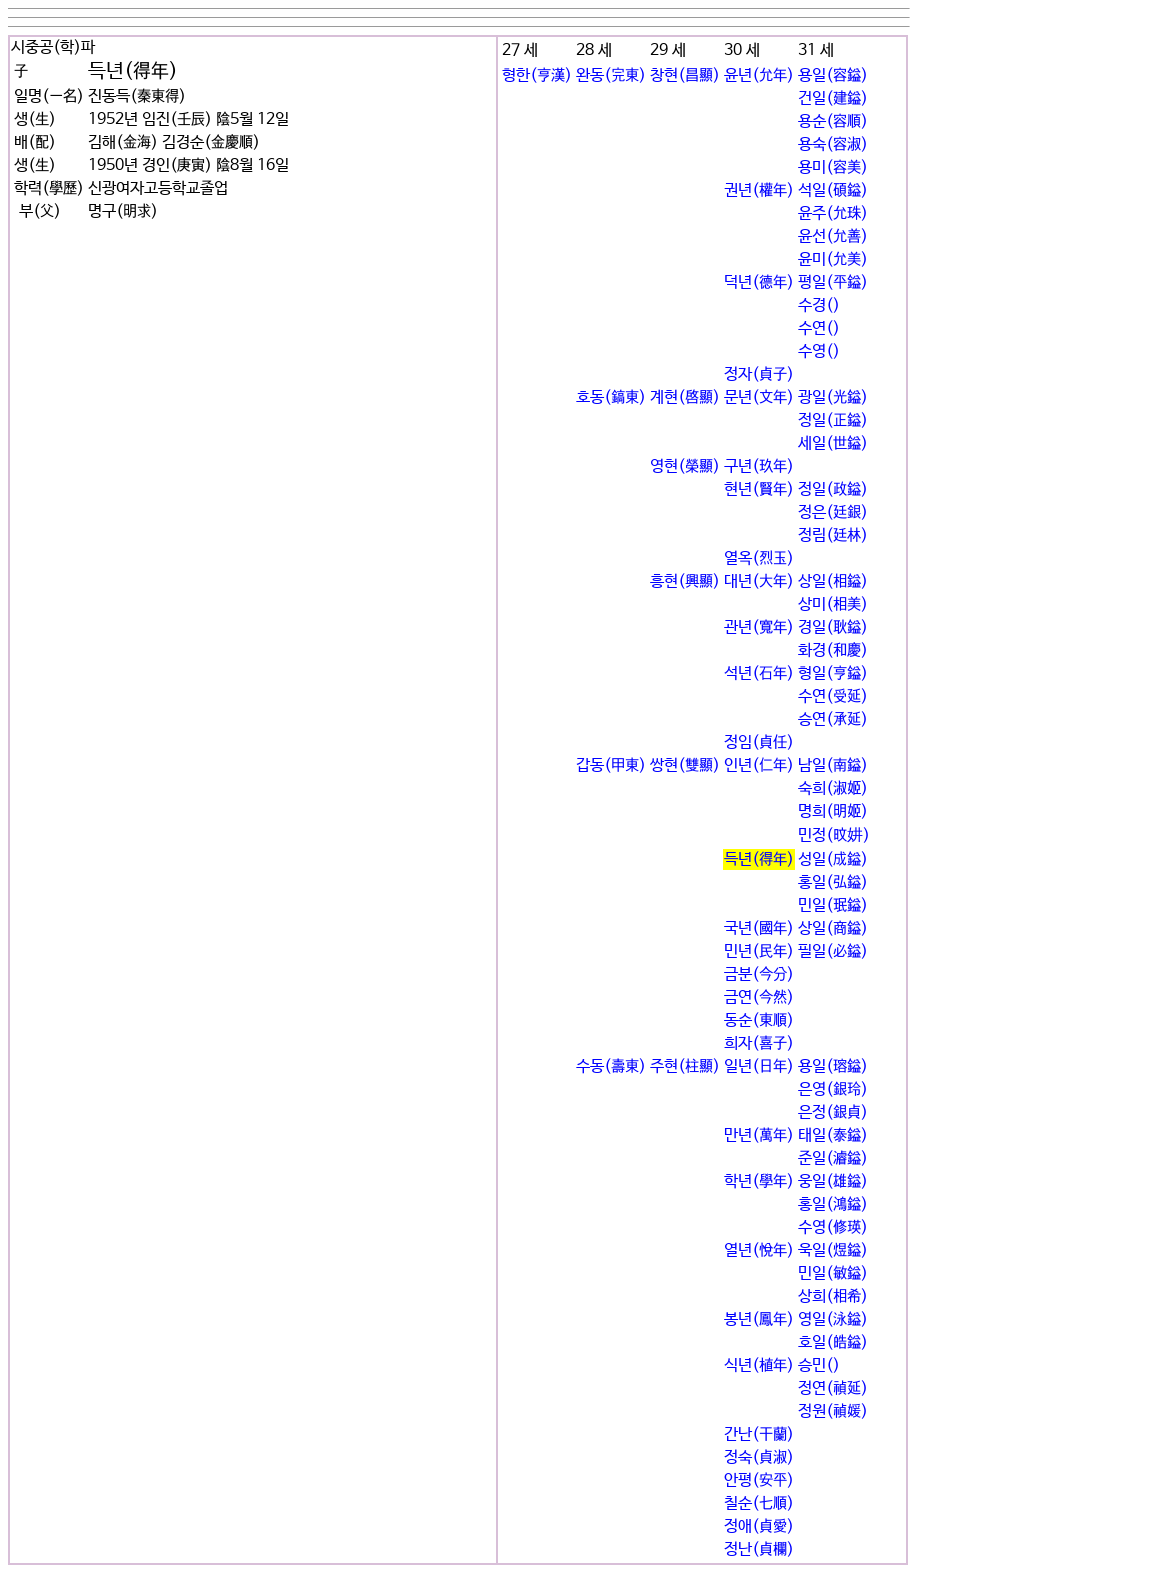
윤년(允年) (759, 75)
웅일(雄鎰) (833, 1181)
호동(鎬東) (611, 397)
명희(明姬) (833, 811)
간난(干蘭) (759, 1434)
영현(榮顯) (685, 466)
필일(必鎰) (833, 951)
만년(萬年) (759, 1135)
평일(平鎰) (833, 282)
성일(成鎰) (833, 859)
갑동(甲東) (611, 765)
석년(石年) (759, 673)
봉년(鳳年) (759, 1319)
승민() (819, 1365)
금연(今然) (759, 997)
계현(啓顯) (685, 397)
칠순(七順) (759, 1503)
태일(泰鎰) (833, 1135)
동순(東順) (759, 1020)
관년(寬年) (759, 627)
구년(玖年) (759, 466)
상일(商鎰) (833, 928)
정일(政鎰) (833, 489)
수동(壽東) (611, 1066)
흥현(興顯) (685, 581)
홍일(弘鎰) (833, 882)
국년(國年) (759, 928)
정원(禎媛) (833, 1411)
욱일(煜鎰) (833, 1250)
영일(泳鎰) (833, 1319)
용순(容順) (833, 121)
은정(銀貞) (833, 1112)
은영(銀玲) (833, 1089)
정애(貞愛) (759, 1526)
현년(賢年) (759, 489)
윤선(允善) (833, 236)
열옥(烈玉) (759, 558)
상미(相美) (833, 604)
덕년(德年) (759, 282)
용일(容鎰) (833, 75)
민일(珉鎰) (833, 905)
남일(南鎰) (833, 765)
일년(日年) (759, 1066)
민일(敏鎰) (833, 1273)
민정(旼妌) (834, 835)
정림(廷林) (833, 535)
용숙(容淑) (833, 144)
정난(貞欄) (759, 1549)
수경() (819, 305)
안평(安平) (759, 1480)
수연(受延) (833, 696)
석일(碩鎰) (833, 190)
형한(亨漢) (537, 75)
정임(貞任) (759, 742)
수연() (819, 328)
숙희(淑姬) (833, 788)
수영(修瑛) (833, 1227)
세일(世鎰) (833, 443)
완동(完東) (611, 75)
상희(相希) (833, 1296)
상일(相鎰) (833, 581)
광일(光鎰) (833, 397)
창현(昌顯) (685, 75)
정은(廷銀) (833, 512)
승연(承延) (833, 719)
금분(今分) (759, 974)
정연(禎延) (833, 1388)
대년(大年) (759, 581)
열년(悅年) (759, 1250)
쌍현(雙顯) (685, 765)
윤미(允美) (833, 259)
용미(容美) (833, 167)
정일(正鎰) (833, 420)
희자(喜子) (759, 1043)
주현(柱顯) (685, 1066)
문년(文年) (759, 397)
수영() (819, 351)
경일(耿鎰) (833, 627)
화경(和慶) (833, 650)
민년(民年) (759, 951)
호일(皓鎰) (833, 1342)
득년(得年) (759, 859)
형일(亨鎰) (833, 673)
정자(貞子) (759, 374)
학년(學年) (759, 1181)
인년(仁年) (759, 765)
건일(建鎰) (833, 98)
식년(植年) (759, 1365)
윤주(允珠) (833, 213)
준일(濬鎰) (833, 1158)
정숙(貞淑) (759, 1457)
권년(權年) (759, 190)
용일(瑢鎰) (833, 1066)
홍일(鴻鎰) (833, 1204)
